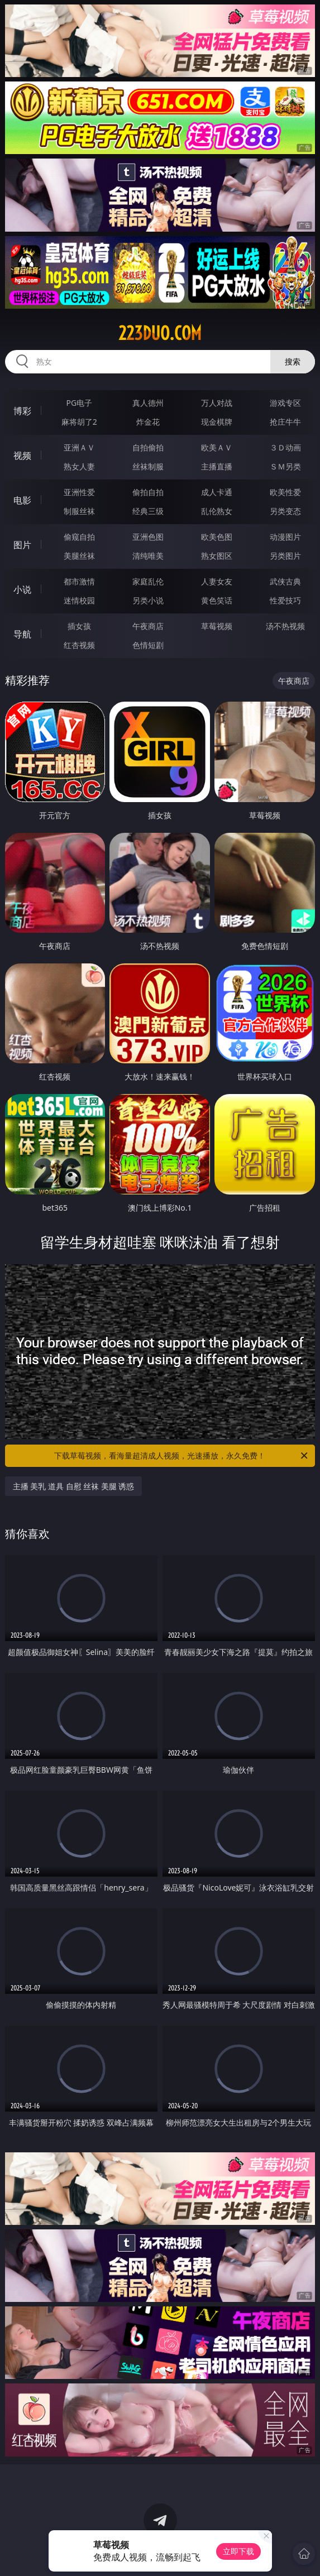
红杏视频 (79, 645)
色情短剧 (148, 645)
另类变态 (285, 511)
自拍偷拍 (148, 447)
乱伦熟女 (216, 511)
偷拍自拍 (148, 492)
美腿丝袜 (79, 555)
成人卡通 (216, 492)
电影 (22, 500)
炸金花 (148, 421)
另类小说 (148, 600)
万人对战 (216, 402)
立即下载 (238, 2551)
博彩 (22, 411)
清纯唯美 (148, 555)
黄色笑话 (216, 600)
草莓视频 (216, 626)
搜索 (292, 361)
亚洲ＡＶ (79, 447)
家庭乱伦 (148, 581)
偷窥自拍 (79, 536)
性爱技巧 (285, 600)
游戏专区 (285, 402)
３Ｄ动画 (285, 447)
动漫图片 (285, 536)
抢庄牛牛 (285, 421)
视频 (22, 455)
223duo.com (160, 333)
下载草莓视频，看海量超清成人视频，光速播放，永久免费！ (181, 1455)
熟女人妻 (79, 466)
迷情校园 (79, 600)
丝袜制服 (148, 466)
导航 (22, 634)
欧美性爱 (285, 492)
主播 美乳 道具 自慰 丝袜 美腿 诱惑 (74, 1486)
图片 (22, 545)
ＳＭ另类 (285, 466)
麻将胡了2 (79, 421)
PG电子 (79, 402)
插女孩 (79, 626)
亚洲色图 (148, 536)
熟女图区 (216, 555)
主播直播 (216, 466)
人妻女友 (216, 581)
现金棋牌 (216, 421)
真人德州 (148, 402)
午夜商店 (148, 626)
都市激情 (79, 581)
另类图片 (285, 555)
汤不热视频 (285, 626)
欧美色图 (216, 536)
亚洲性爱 (79, 492)
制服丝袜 (79, 511)
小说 (22, 589)
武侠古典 (285, 581)
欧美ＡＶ (216, 447)
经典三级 (148, 511)
